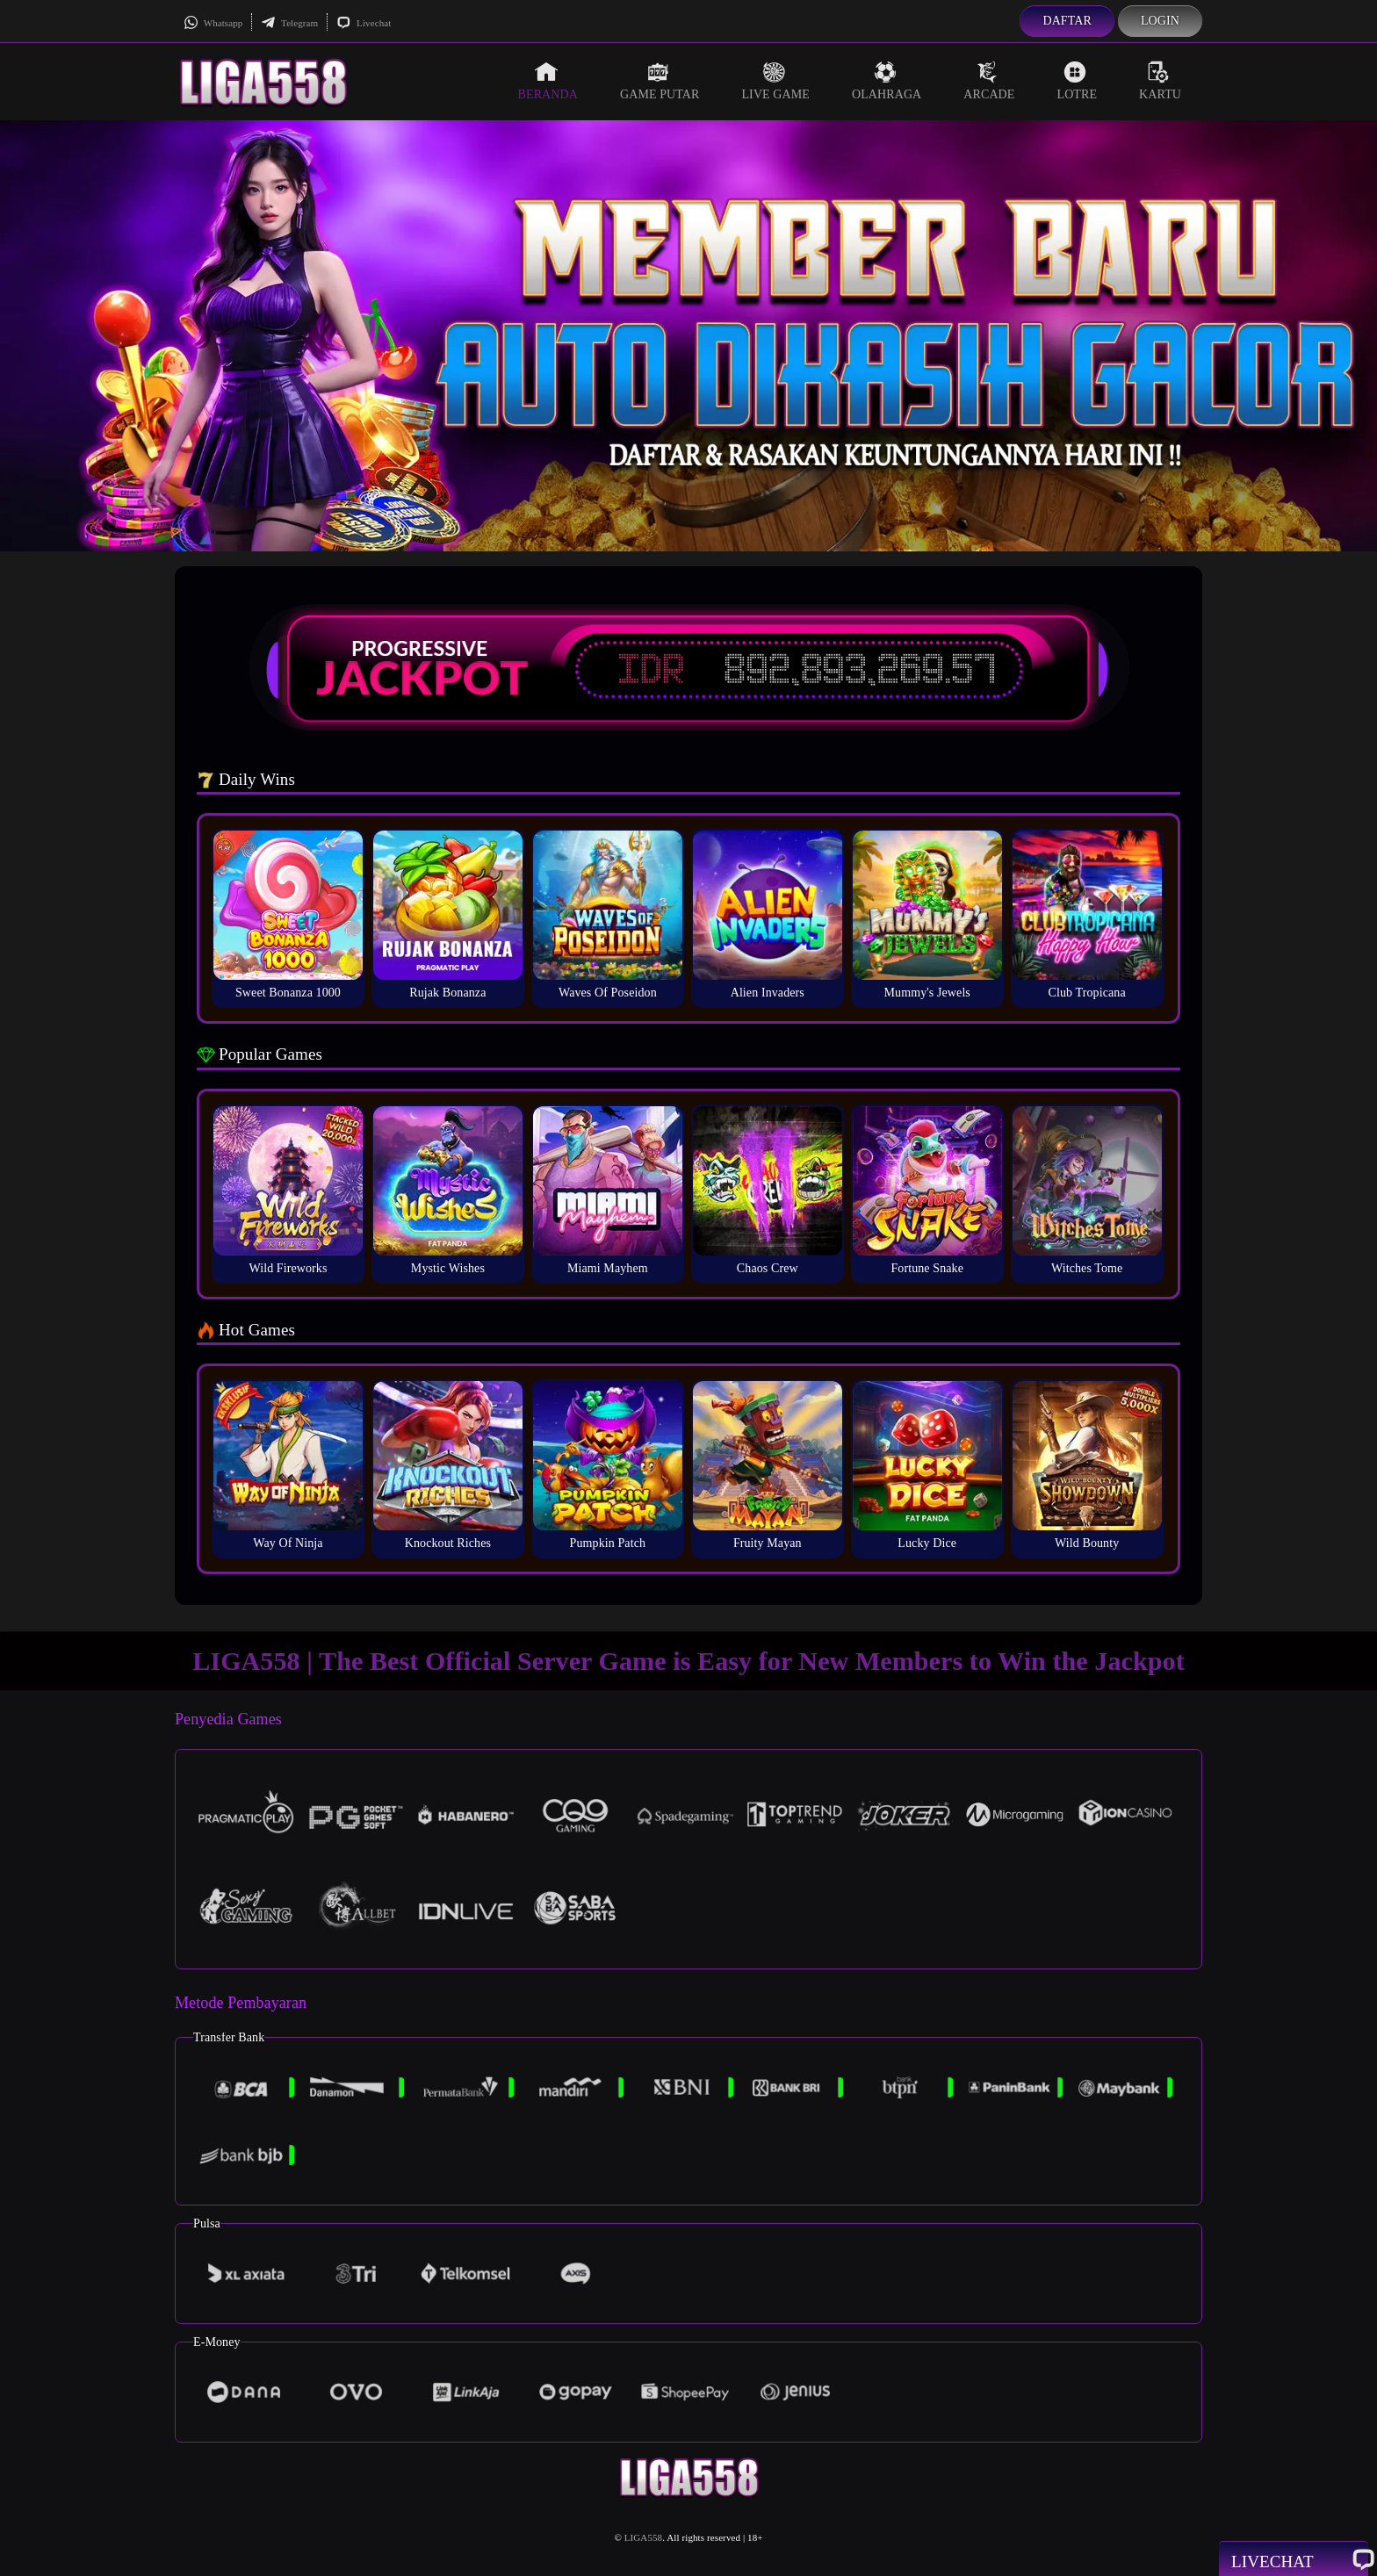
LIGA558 (643, 2537)
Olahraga (886, 81)
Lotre (1077, 81)
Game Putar (660, 81)
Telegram (289, 23)
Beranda (548, 81)
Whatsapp (213, 23)
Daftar (1067, 20)
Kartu (1160, 81)
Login (1160, 20)
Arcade (988, 81)
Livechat (363, 23)
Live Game (775, 81)
